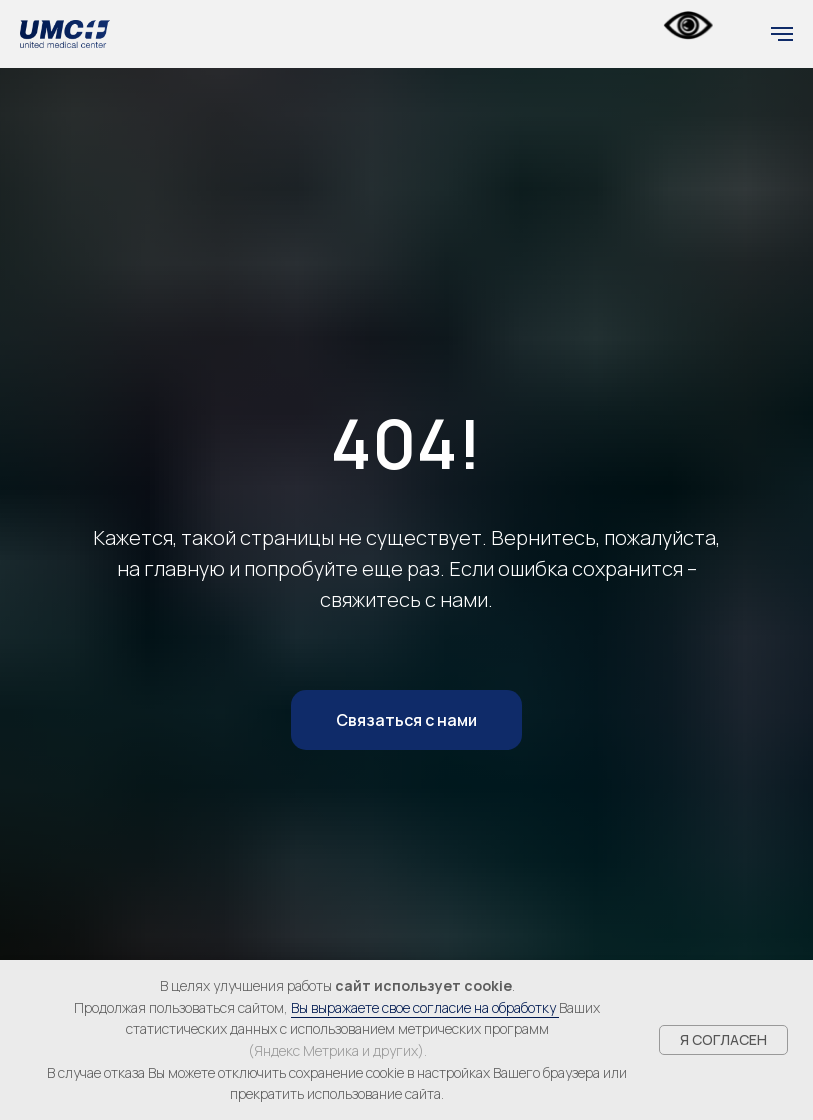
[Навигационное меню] (782, 34)
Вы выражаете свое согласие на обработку (425, 1007)
